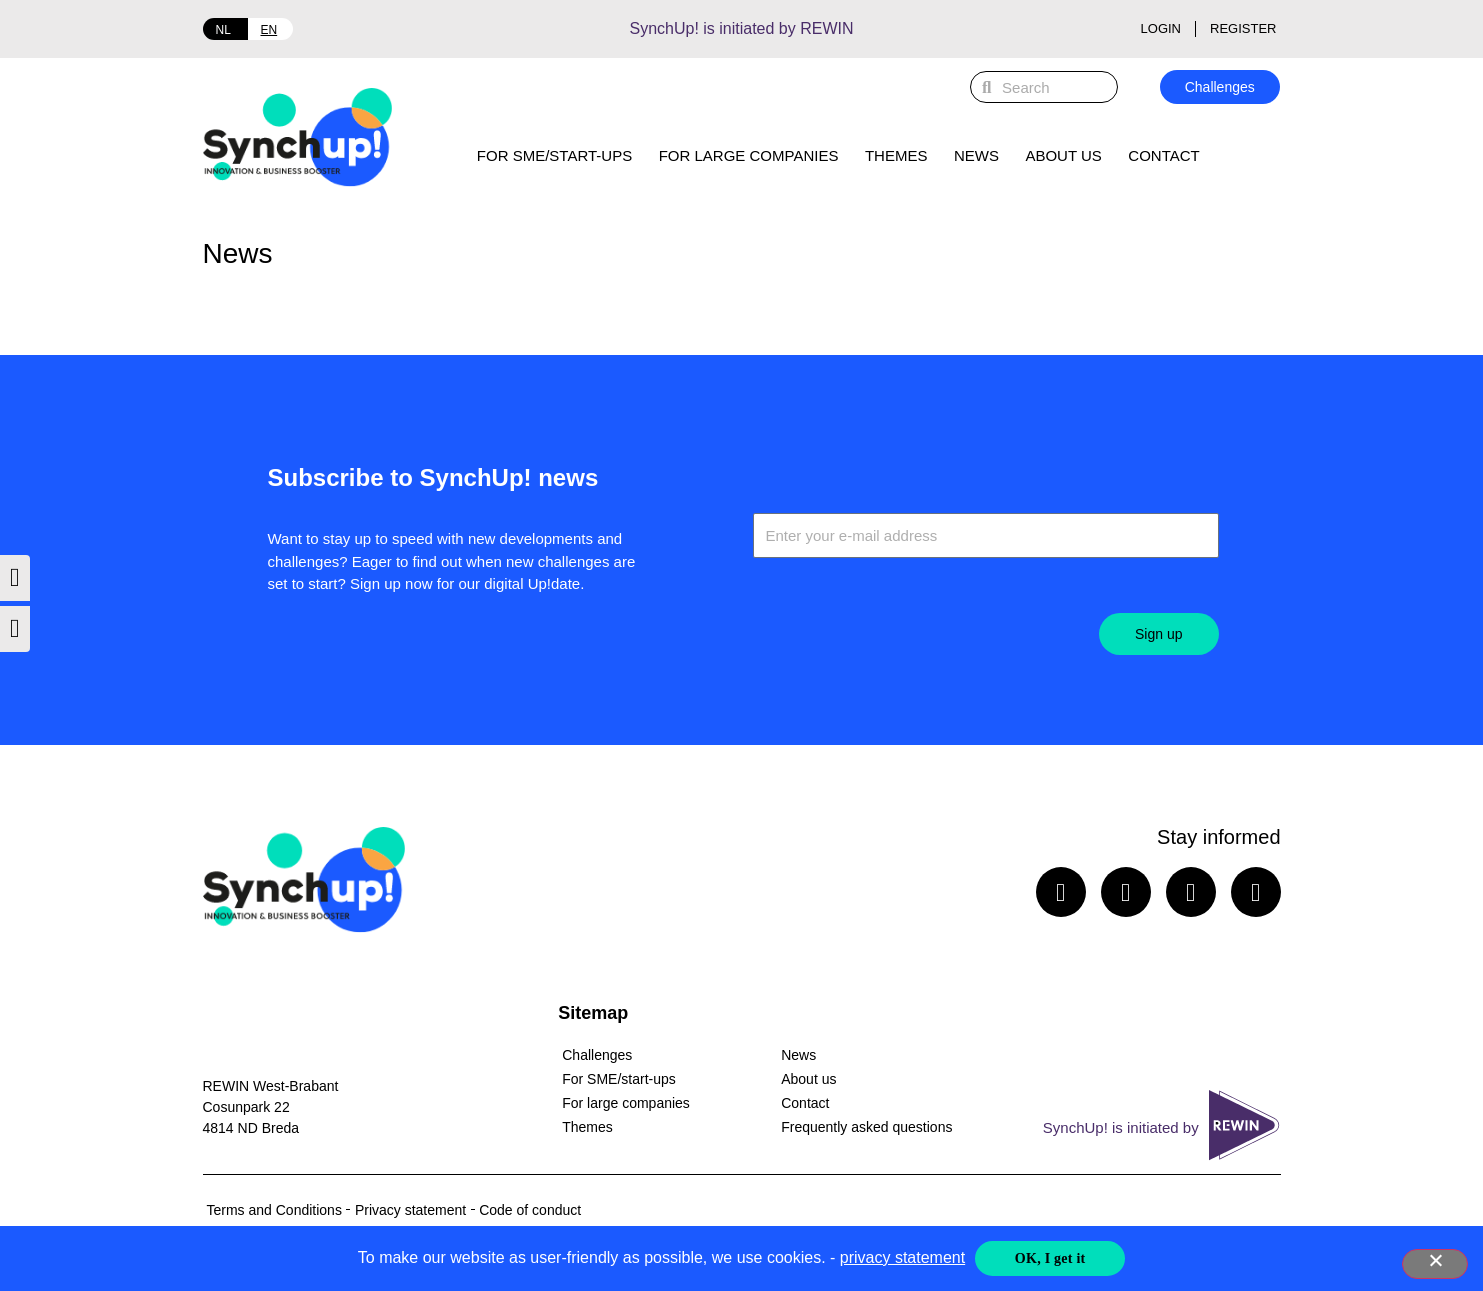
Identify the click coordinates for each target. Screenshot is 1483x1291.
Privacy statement (410, 1210)
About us (1063, 155)
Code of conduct (530, 1210)
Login (1161, 28)
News (976, 155)
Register (1243, 28)
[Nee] (1435, 1264)
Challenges (597, 1055)
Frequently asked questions (866, 1127)
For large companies (749, 155)
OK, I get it (1050, 1258)
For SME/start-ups (554, 155)
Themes (896, 155)
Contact (1163, 155)
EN (269, 30)
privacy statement (902, 1257)
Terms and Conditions (274, 1210)
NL (223, 30)
